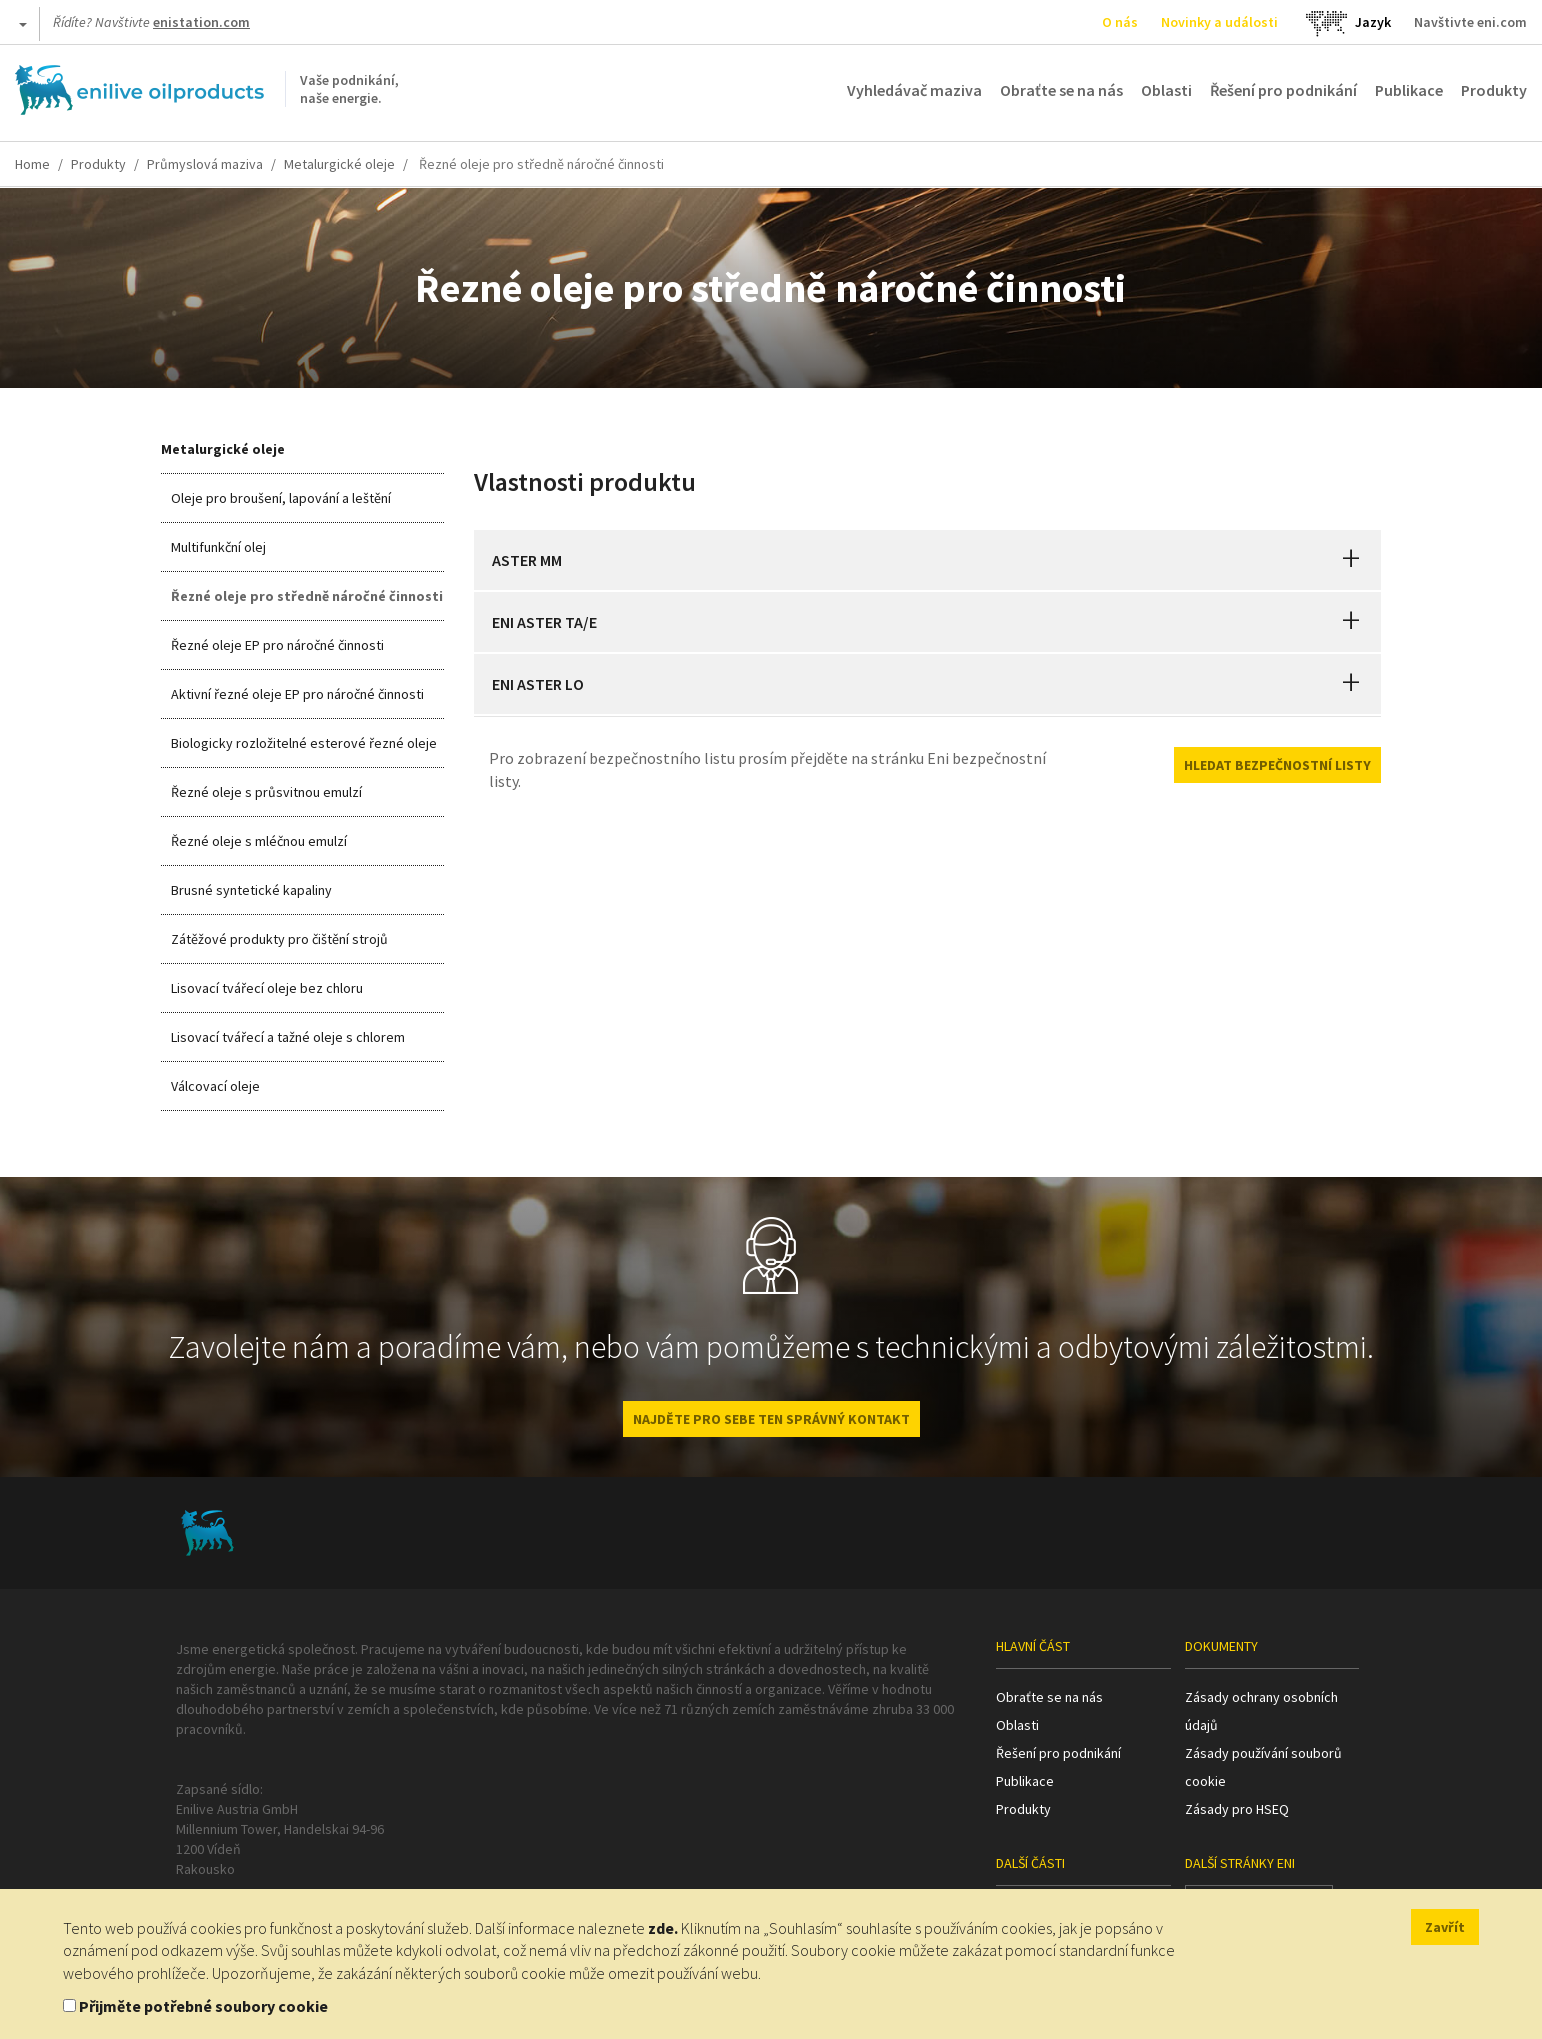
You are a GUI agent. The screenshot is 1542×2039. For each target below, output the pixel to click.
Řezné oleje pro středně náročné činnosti (307, 596)
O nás (1120, 22)
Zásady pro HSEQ (1237, 1809)
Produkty (1494, 90)
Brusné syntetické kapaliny (251, 890)
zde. (663, 1928)
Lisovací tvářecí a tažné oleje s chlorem (288, 1037)
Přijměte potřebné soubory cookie (203, 2006)
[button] (1351, 560)
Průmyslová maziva (205, 164)
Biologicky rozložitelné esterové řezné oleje (304, 743)
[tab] (928, 560)
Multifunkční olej (218, 547)
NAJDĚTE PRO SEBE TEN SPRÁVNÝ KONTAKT (771, 1419)
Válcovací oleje (215, 1086)
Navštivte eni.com (1470, 22)
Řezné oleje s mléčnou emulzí (259, 841)
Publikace (1409, 90)
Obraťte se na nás (1061, 90)
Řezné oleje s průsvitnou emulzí (266, 792)
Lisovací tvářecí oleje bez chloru (267, 988)
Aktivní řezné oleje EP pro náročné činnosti (297, 694)
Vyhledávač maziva (914, 90)
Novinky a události (1219, 22)
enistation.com (201, 22)
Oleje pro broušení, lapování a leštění (281, 498)
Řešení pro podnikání (1283, 90)
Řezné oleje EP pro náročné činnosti (277, 645)
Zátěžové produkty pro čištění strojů (279, 939)
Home (32, 164)
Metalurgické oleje (339, 164)
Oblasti (1166, 90)
